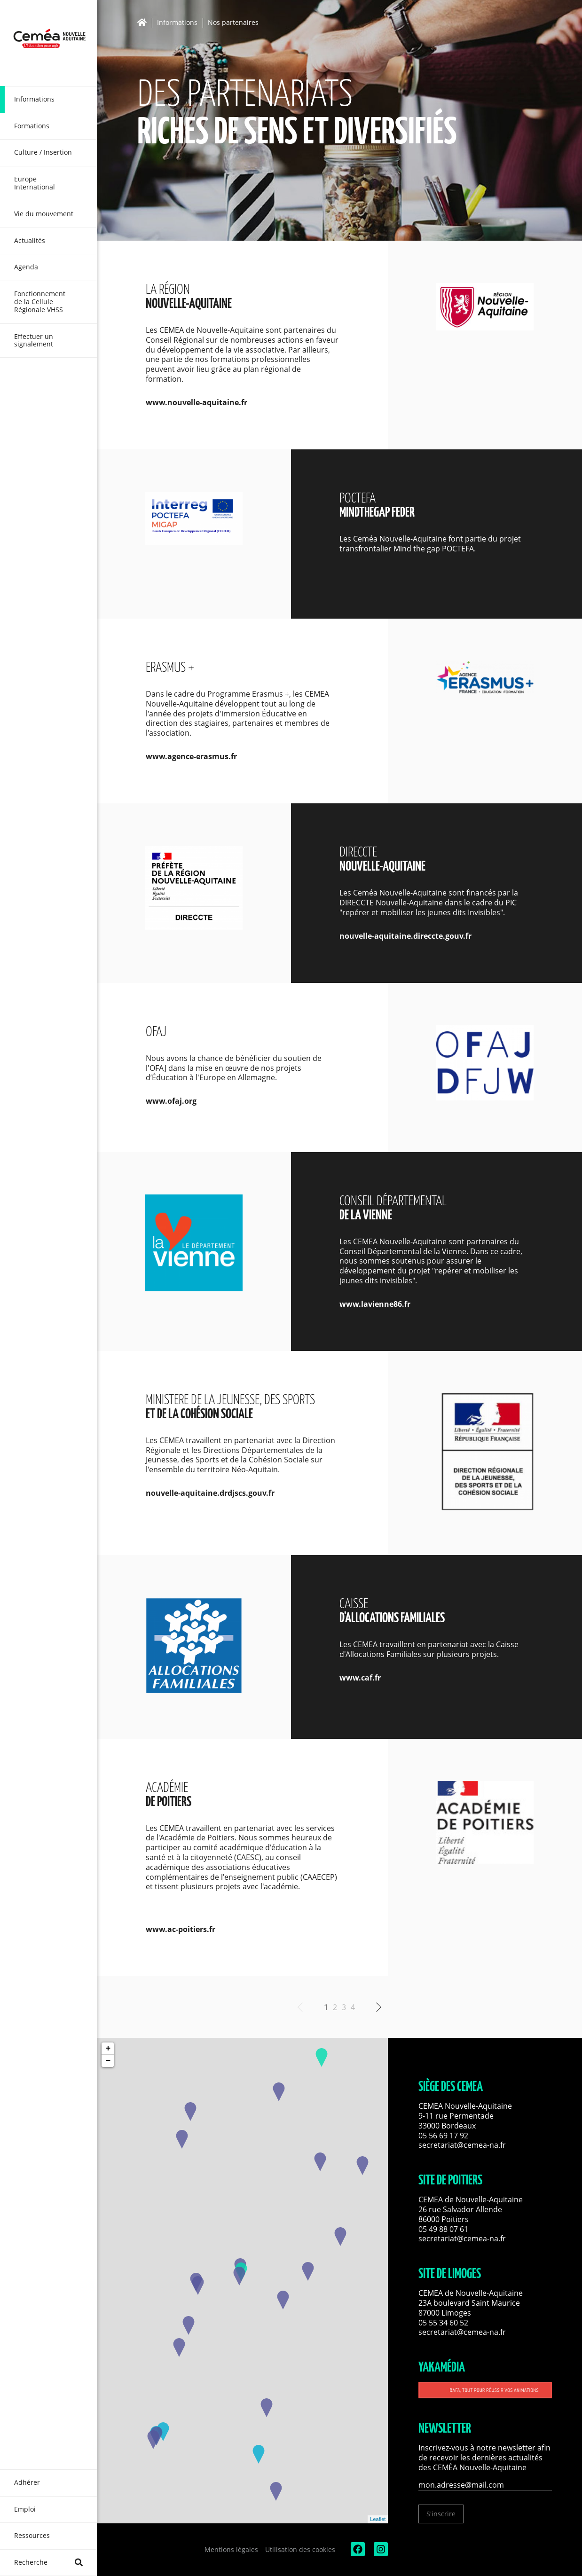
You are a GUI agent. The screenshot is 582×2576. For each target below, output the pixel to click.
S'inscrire (441, 2513)
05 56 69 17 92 (443, 2135)
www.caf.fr (360, 1678)
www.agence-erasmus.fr (191, 756)
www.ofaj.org (171, 1101)
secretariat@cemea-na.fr (462, 2145)
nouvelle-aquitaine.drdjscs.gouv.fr (210, 1493)
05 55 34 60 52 (443, 2322)
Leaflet (377, 2519)
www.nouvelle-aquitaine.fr (196, 402)
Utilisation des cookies (300, 2549)
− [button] (107, 2060)
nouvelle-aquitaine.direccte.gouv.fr (405, 936)
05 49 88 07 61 (443, 2229)
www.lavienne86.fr (374, 1304)
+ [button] (107, 2048)
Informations (177, 23)
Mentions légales (231, 2549)
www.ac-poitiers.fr (180, 1929)
